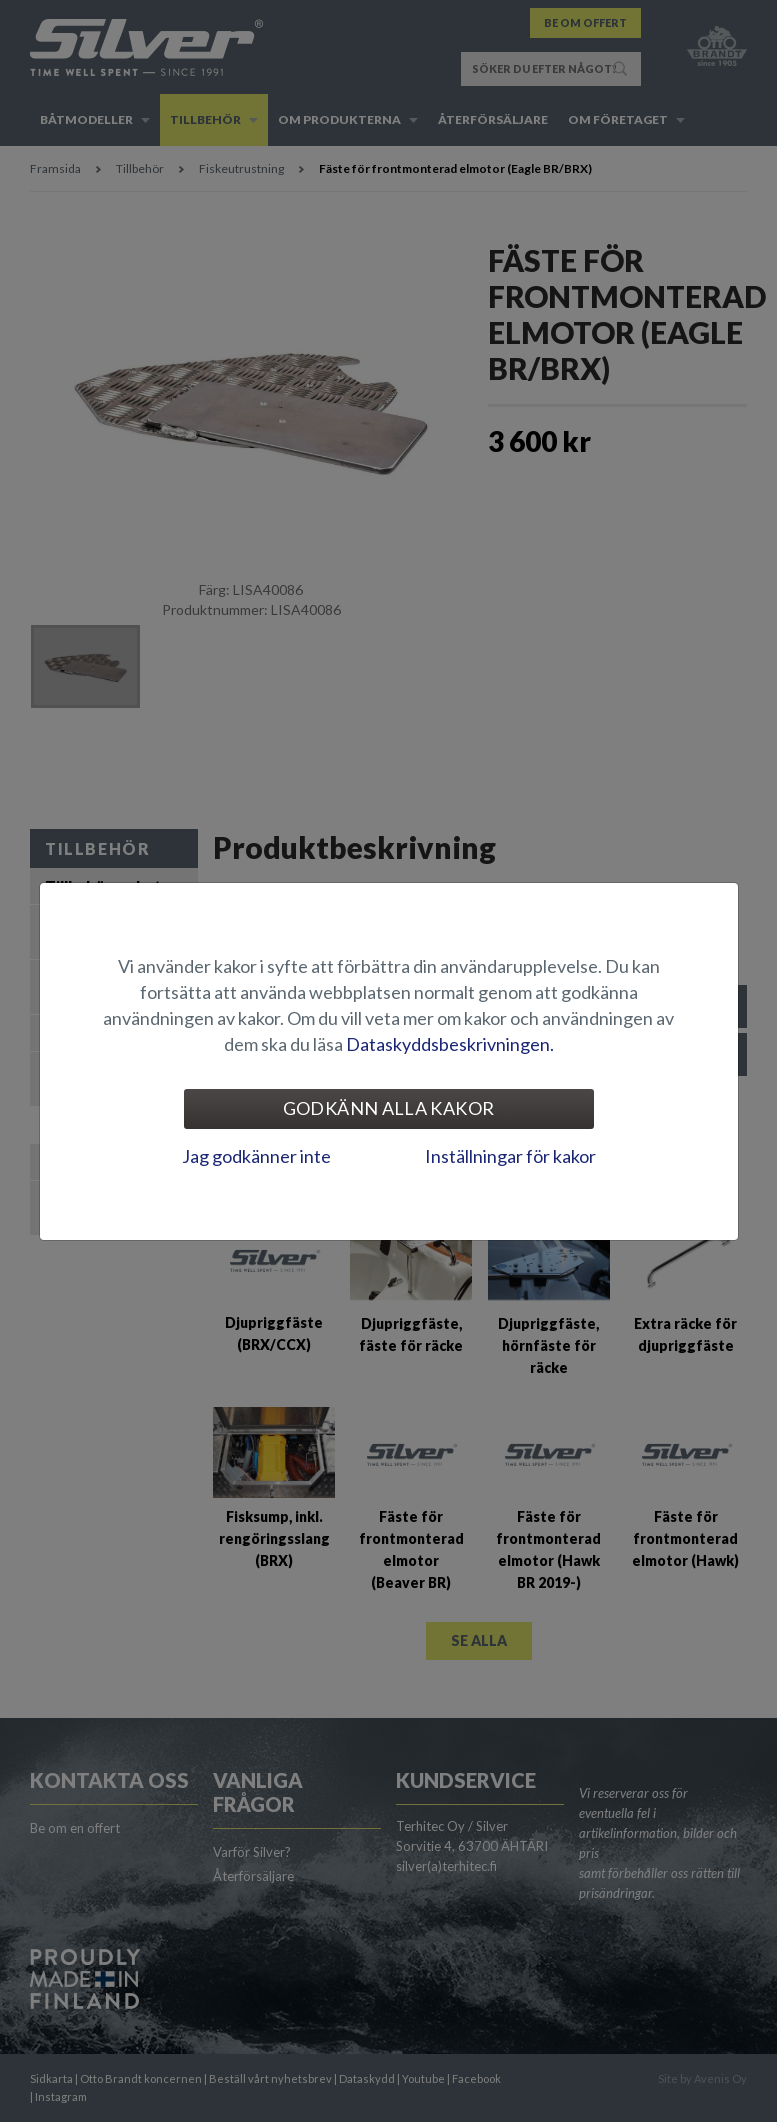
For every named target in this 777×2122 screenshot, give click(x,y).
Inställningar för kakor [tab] (510, 1156)
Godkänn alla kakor (388, 1108)
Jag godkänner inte (256, 1156)
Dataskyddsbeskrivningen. (450, 1044)
